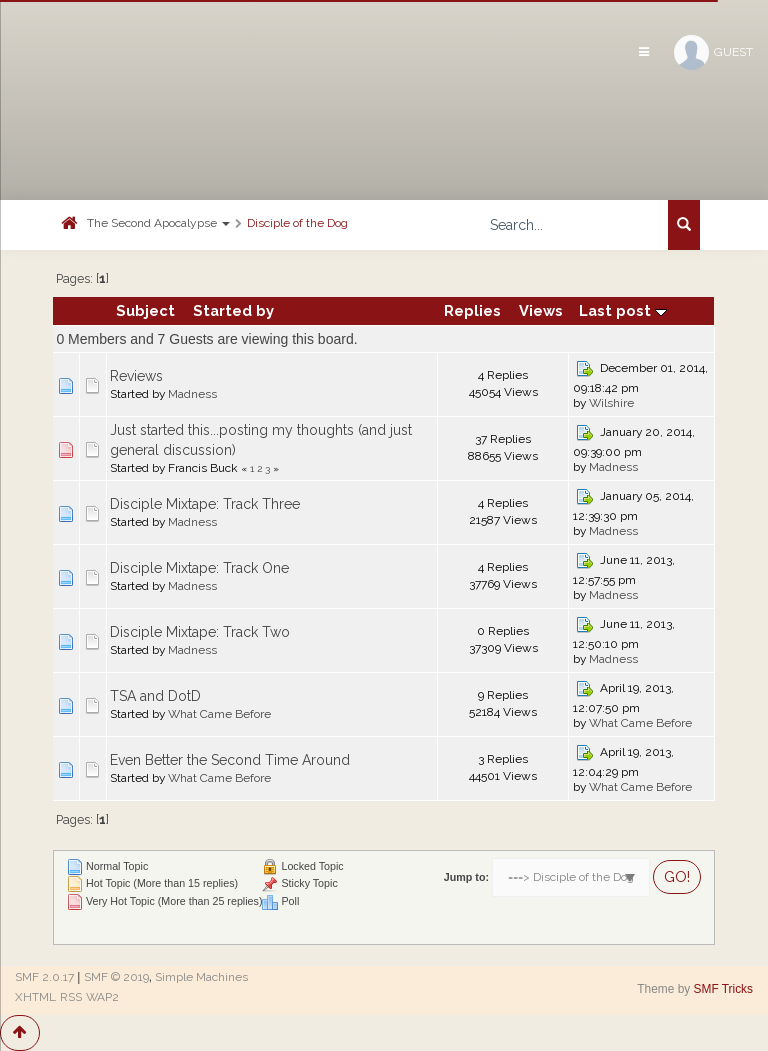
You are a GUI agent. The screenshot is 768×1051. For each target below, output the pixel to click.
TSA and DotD (155, 696)
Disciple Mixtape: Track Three (205, 504)
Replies (472, 310)
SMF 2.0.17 (44, 977)
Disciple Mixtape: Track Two (200, 632)
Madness (192, 394)
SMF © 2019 (116, 977)
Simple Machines (201, 977)
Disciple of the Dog (297, 223)
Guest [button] (713, 52)
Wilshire (611, 403)
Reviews (136, 376)
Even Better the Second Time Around (230, 760)
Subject (145, 310)
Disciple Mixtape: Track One (199, 568)
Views (541, 310)
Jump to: (466, 877)
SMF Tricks (723, 989)
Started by (233, 310)
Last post (623, 310)
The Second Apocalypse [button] (158, 223)
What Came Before (219, 714)
